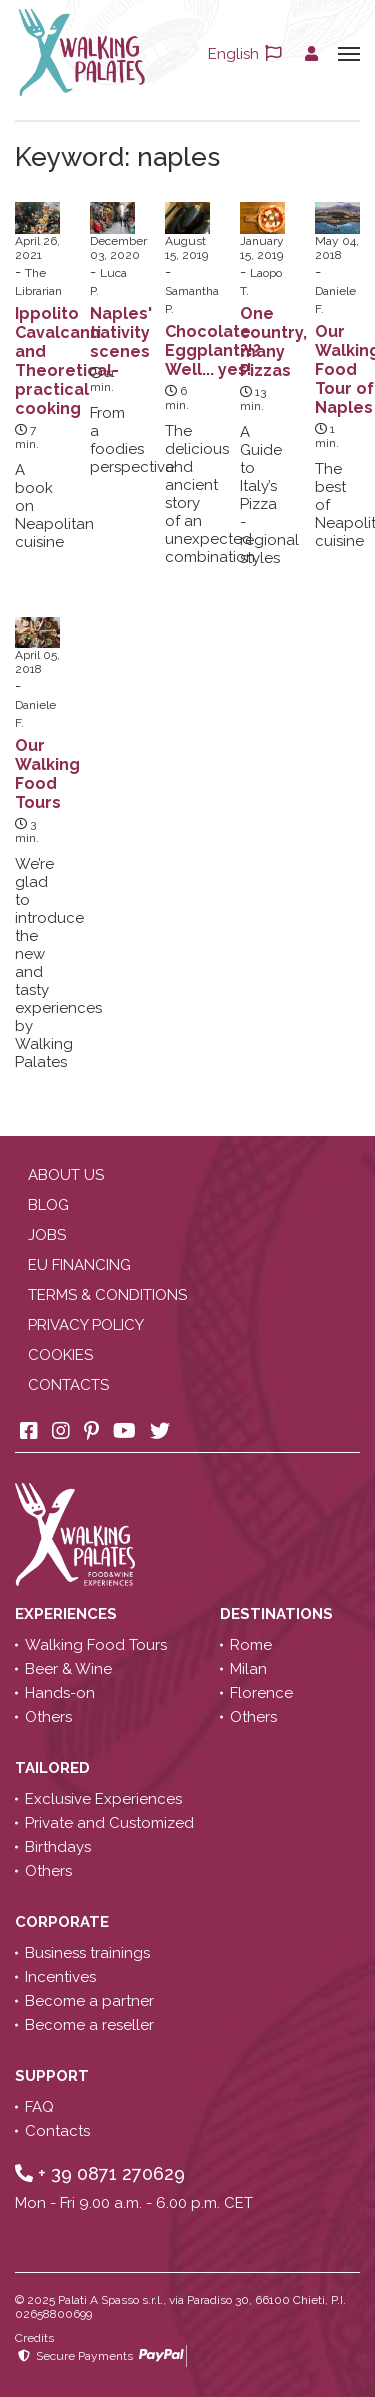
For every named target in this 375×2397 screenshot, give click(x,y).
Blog (48, 1205)
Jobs (47, 1235)
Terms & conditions (107, 1295)
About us (66, 1175)
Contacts (68, 1385)
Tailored (54, 1768)
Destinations (278, 1614)
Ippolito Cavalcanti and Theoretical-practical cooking (67, 361)
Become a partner (89, 2001)
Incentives (60, 1977)
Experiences (68, 1614)
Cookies (60, 1355)
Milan (248, 1669)
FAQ (39, 2107)
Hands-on (60, 1693)
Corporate (64, 1922)
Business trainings (87, 1953)
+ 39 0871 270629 (100, 2173)
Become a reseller (89, 2025)
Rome (251, 1645)
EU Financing (79, 1265)
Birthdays (58, 1847)
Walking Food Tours (96, 1645)
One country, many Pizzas (273, 342)
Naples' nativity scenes (121, 332)
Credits (34, 2338)
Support (54, 2076)
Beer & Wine (68, 1669)
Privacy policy (86, 1325)
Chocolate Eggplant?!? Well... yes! (213, 350)
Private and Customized (109, 1823)
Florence (261, 1693)
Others (48, 1717)
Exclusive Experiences (103, 1799)
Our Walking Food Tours (47, 774)
